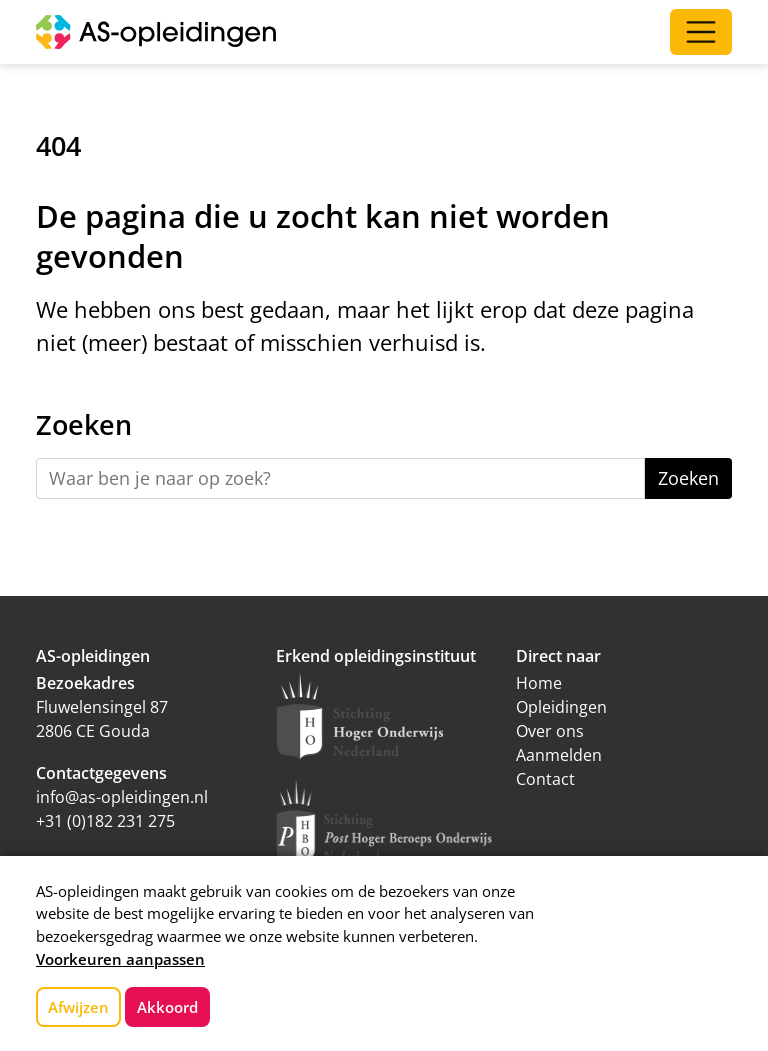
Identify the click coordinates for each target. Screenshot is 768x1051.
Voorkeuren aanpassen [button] (120, 959)
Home (539, 683)
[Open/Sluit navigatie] (701, 32)
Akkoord (167, 1007)
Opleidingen (561, 707)
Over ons (550, 731)
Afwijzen (78, 1007)
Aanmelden (559, 755)
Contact (545, 779)
